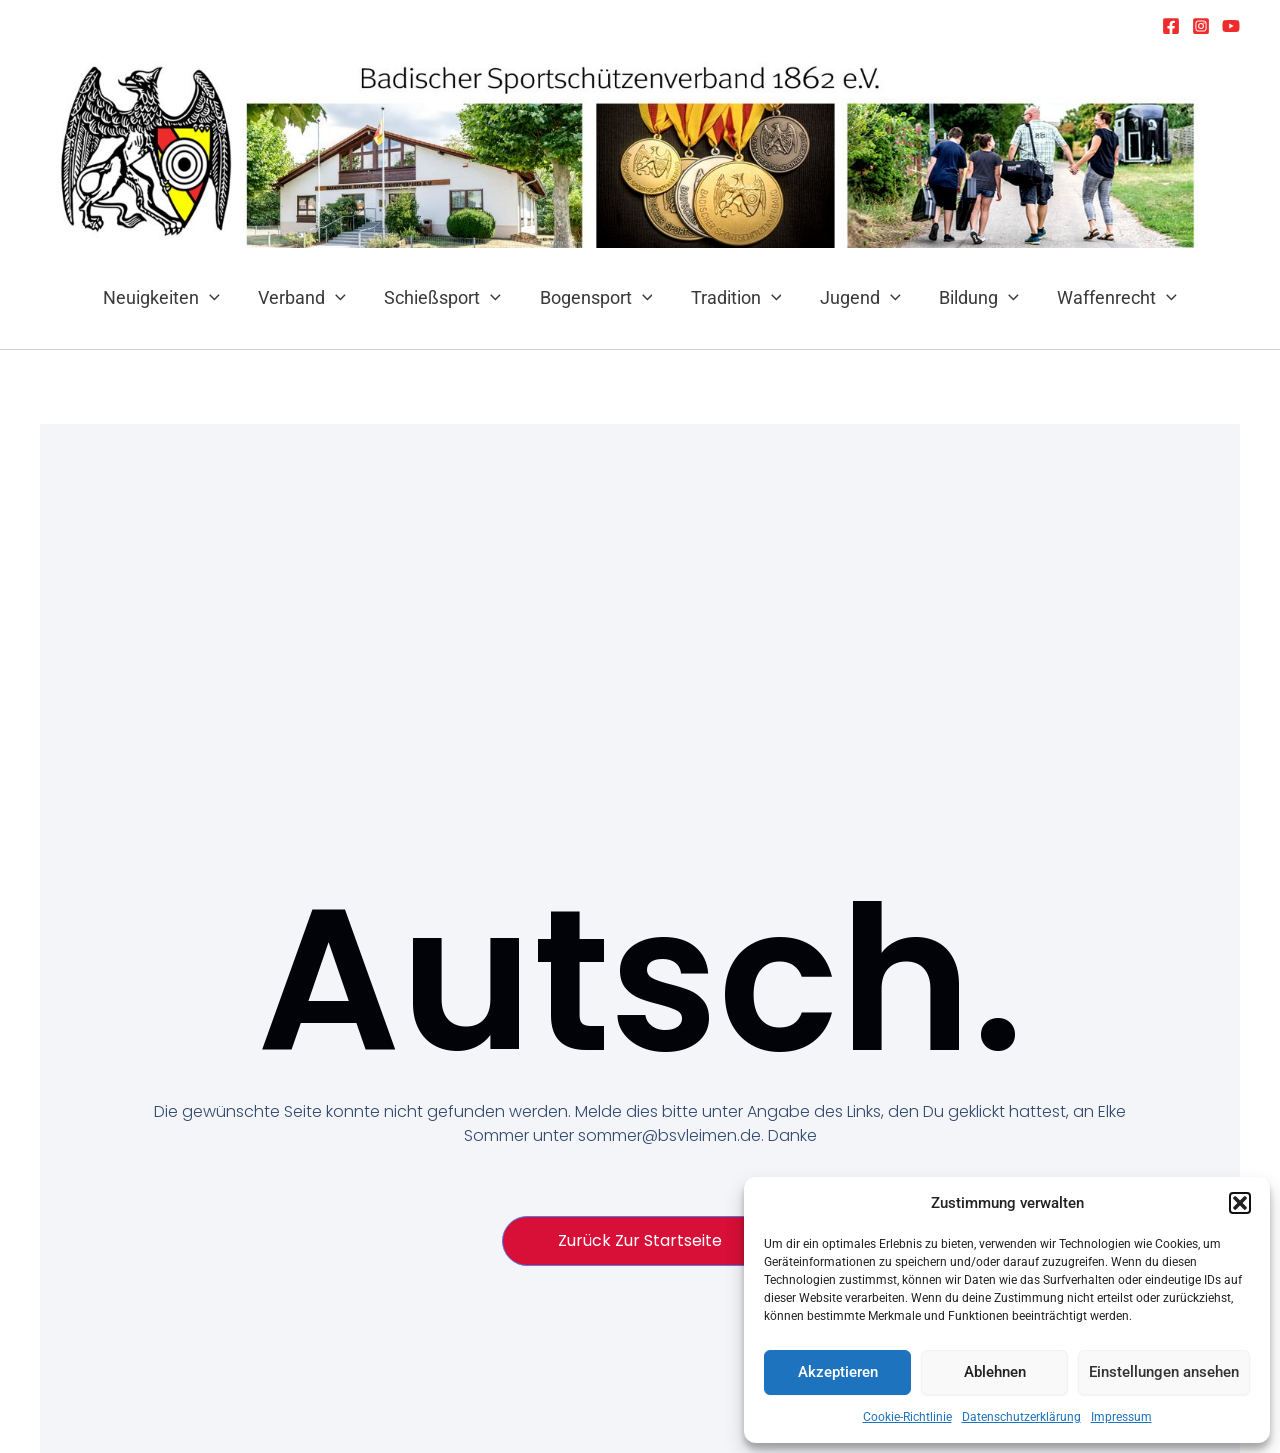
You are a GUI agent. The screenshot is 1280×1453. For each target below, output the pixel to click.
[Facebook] (1171, 26)
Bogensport (597, 297)
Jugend (856, 297)
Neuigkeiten (169, 297)
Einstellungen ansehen (1164, 1372)
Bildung (973, 297)
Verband (308, 297)
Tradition (735, 297)
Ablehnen (995, 1372)
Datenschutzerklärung (1021, 1417)
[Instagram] (1201, 26)
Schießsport (446, 297)
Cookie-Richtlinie (907, 1417)
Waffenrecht (1109, 297)
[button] (1240, 1203)
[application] (217, 297)
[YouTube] (1231, 26)
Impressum (1121, 1417)
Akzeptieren (838, 1372)
